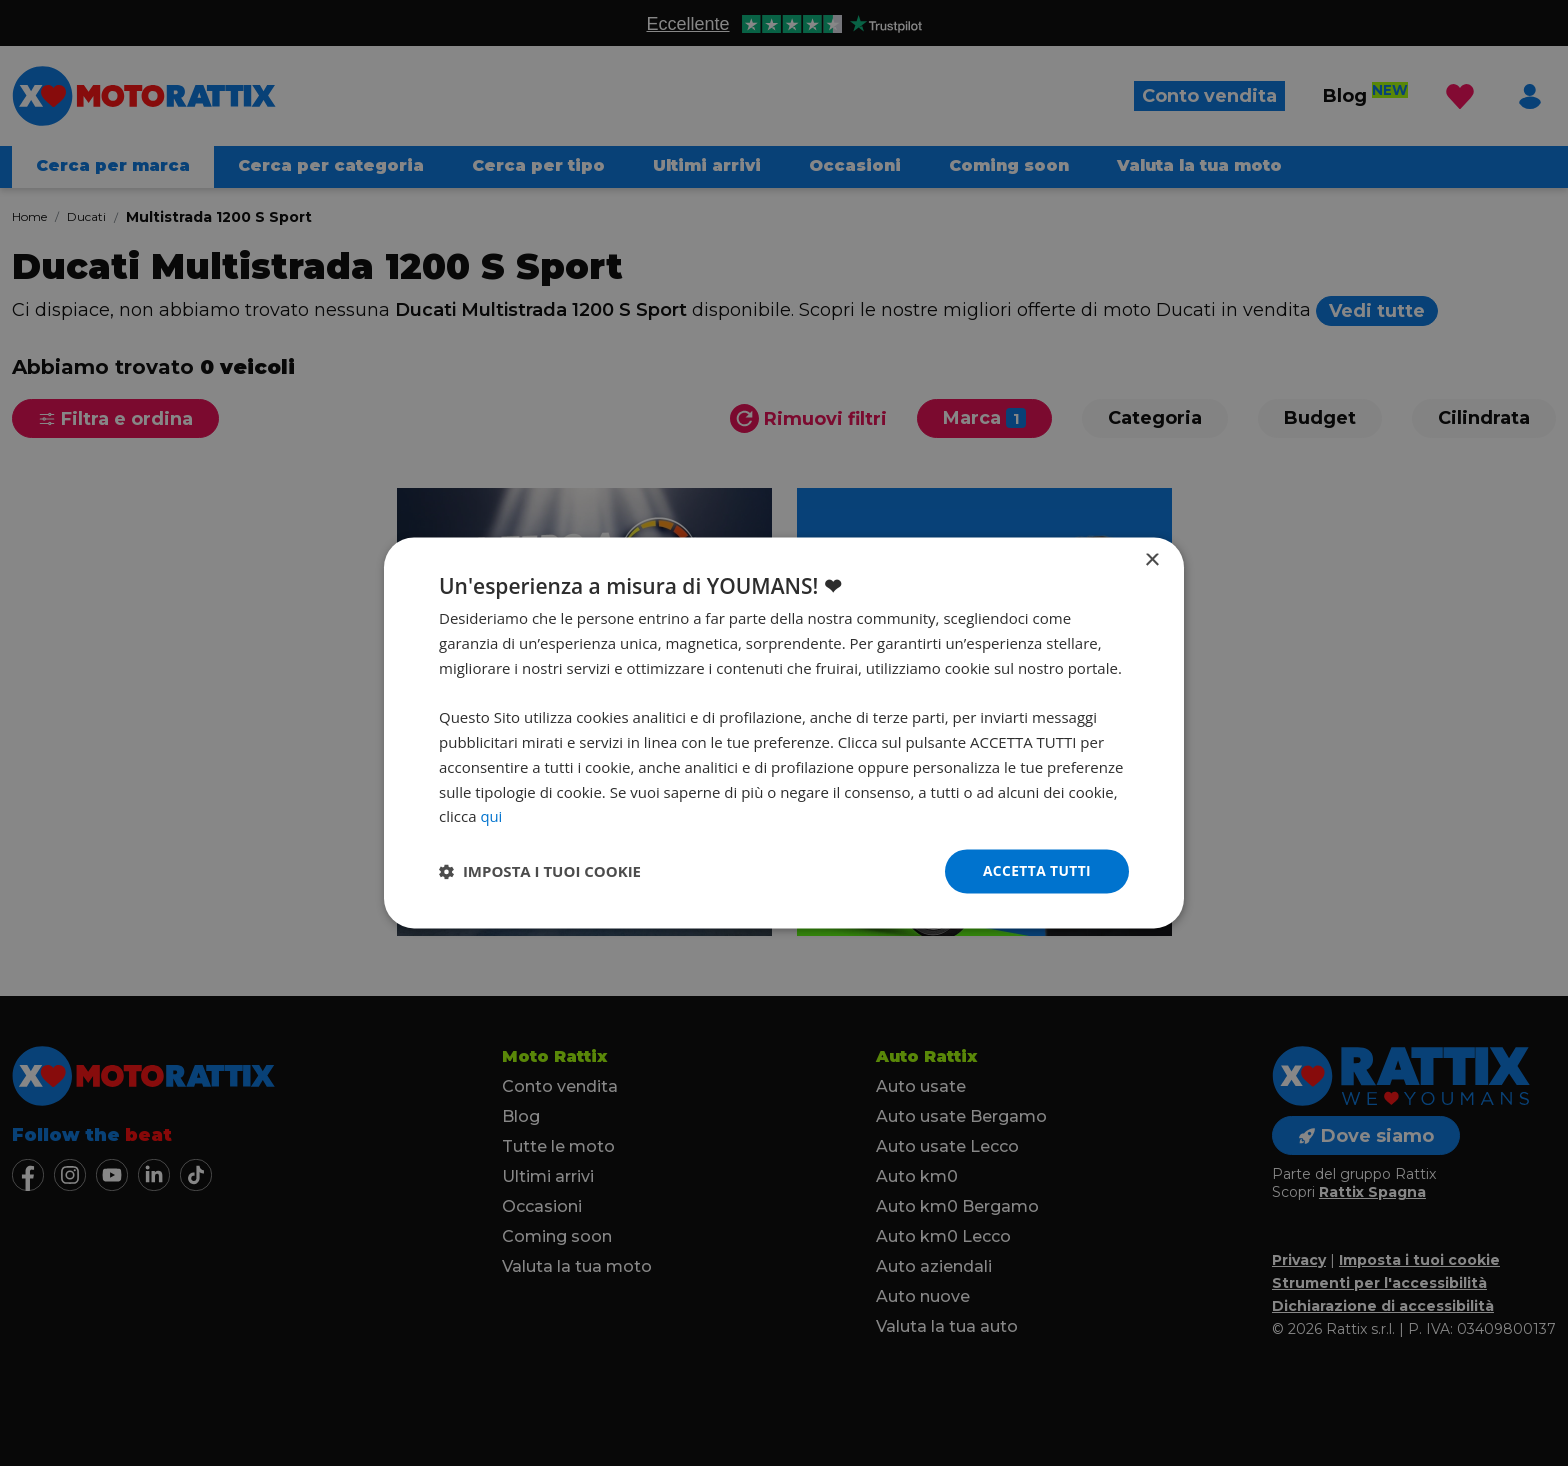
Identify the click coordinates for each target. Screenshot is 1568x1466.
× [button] (1151, 560)
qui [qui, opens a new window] (491, 816)
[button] (540, 872)
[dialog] (784, 733)
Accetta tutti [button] (1036, 870)
